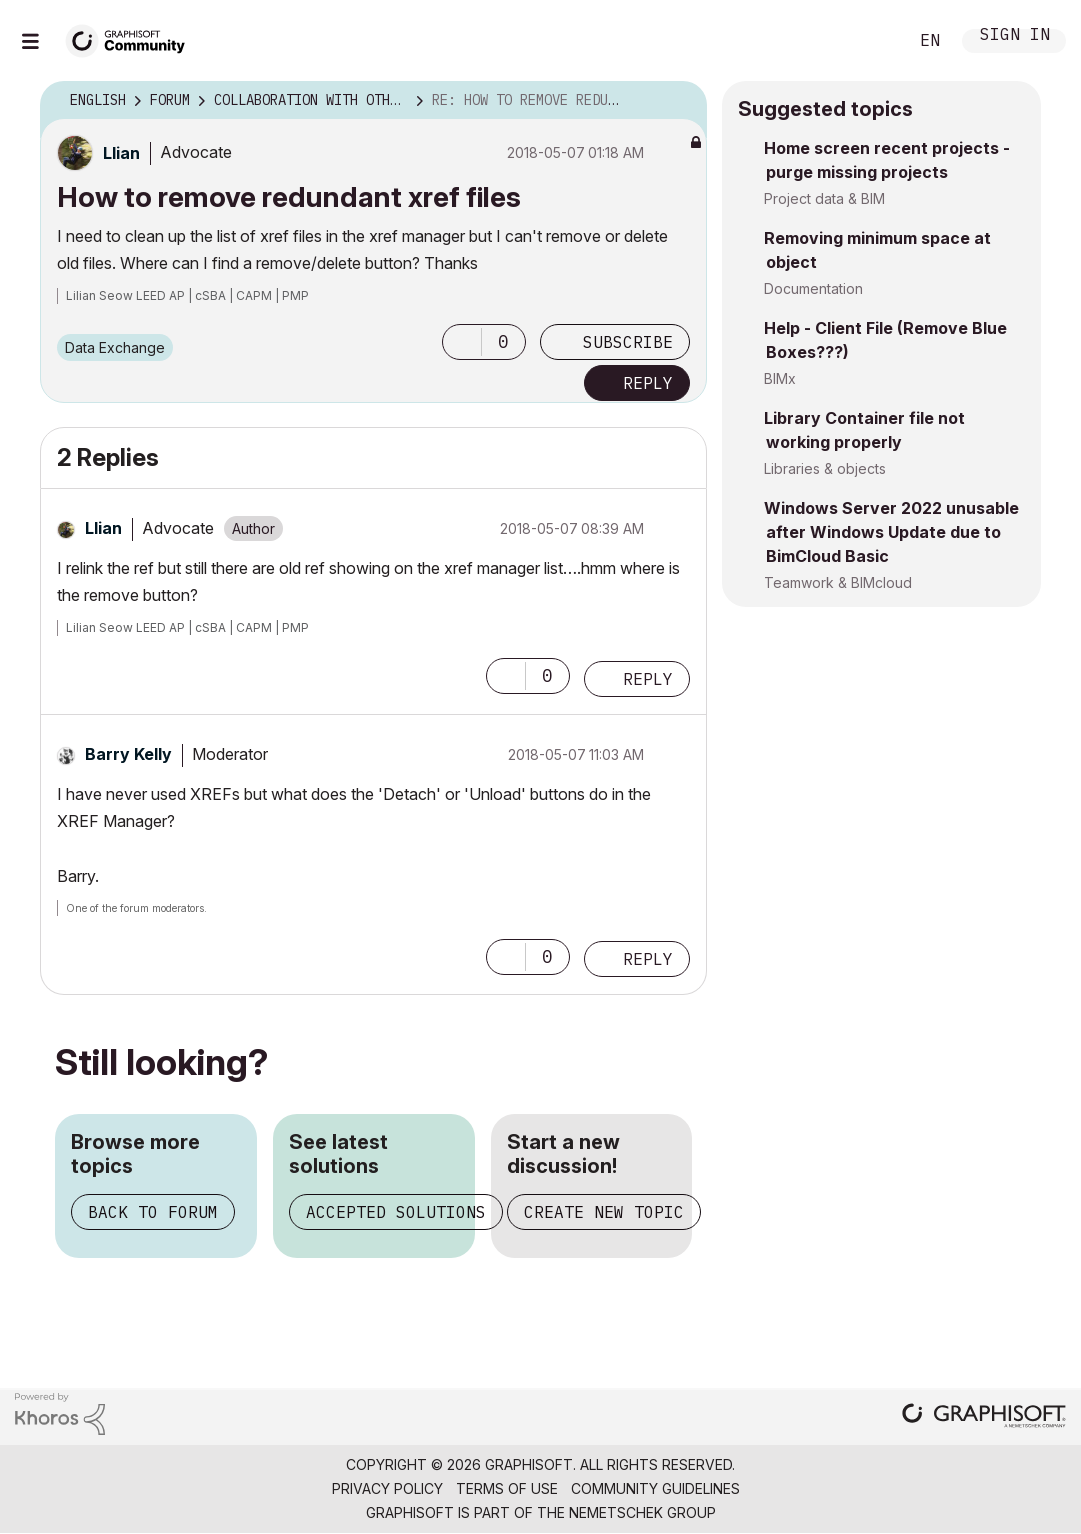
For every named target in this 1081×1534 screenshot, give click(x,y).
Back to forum (153, 1212)
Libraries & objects (825, 468)
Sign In (1015, 36)
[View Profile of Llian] (121, 153)
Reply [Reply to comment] (648, 679)
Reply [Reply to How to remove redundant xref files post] (648, 383)
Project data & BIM (824, 198)
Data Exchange (115, 347)
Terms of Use (507, 1488)
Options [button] (679, 101)
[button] (462, 342)
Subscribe (628, 342)
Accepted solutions (396, 1212)
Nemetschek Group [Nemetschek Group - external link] (642, 1512)
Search (870, 41)
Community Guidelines (655, 1488)
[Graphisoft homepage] (984, 1417)
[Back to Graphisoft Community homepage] (132, 38)
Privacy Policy (387, 1488)
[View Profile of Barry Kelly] (128, 754)
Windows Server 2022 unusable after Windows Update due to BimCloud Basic (891, 532)
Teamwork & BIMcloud (838, 582)
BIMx (780, 378)
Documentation (813, 288)
